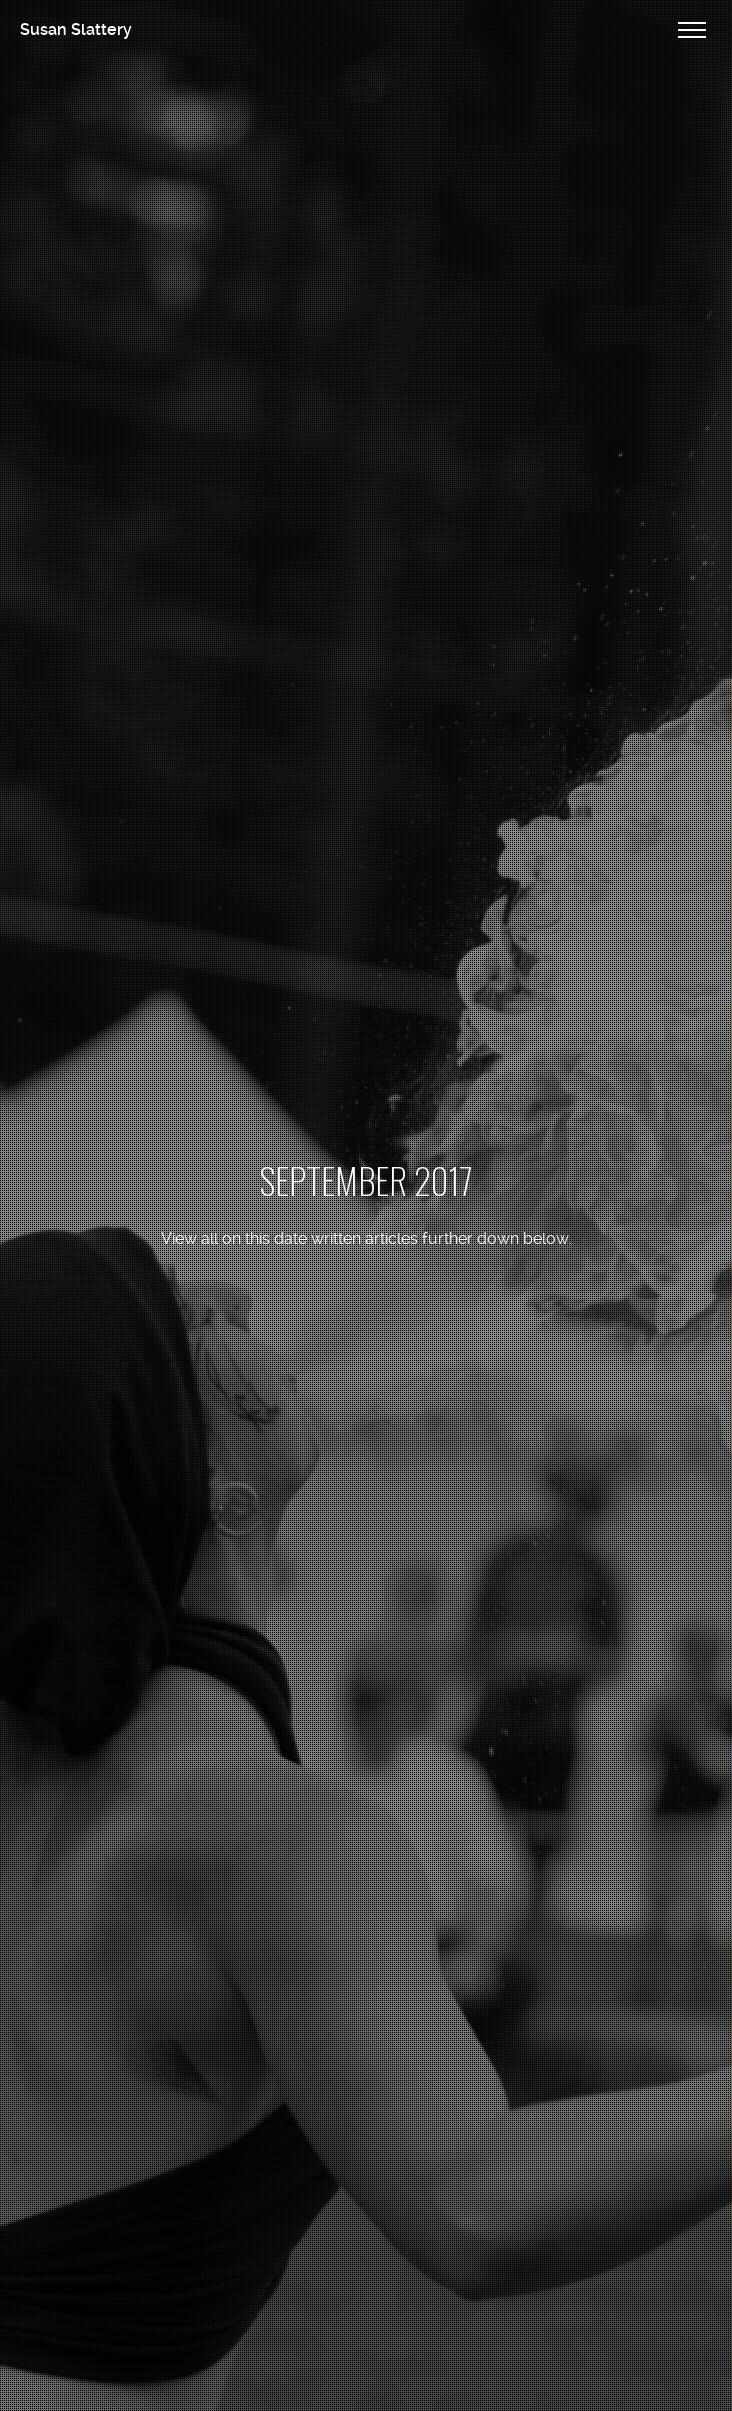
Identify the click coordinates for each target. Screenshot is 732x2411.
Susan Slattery (76, 29)
